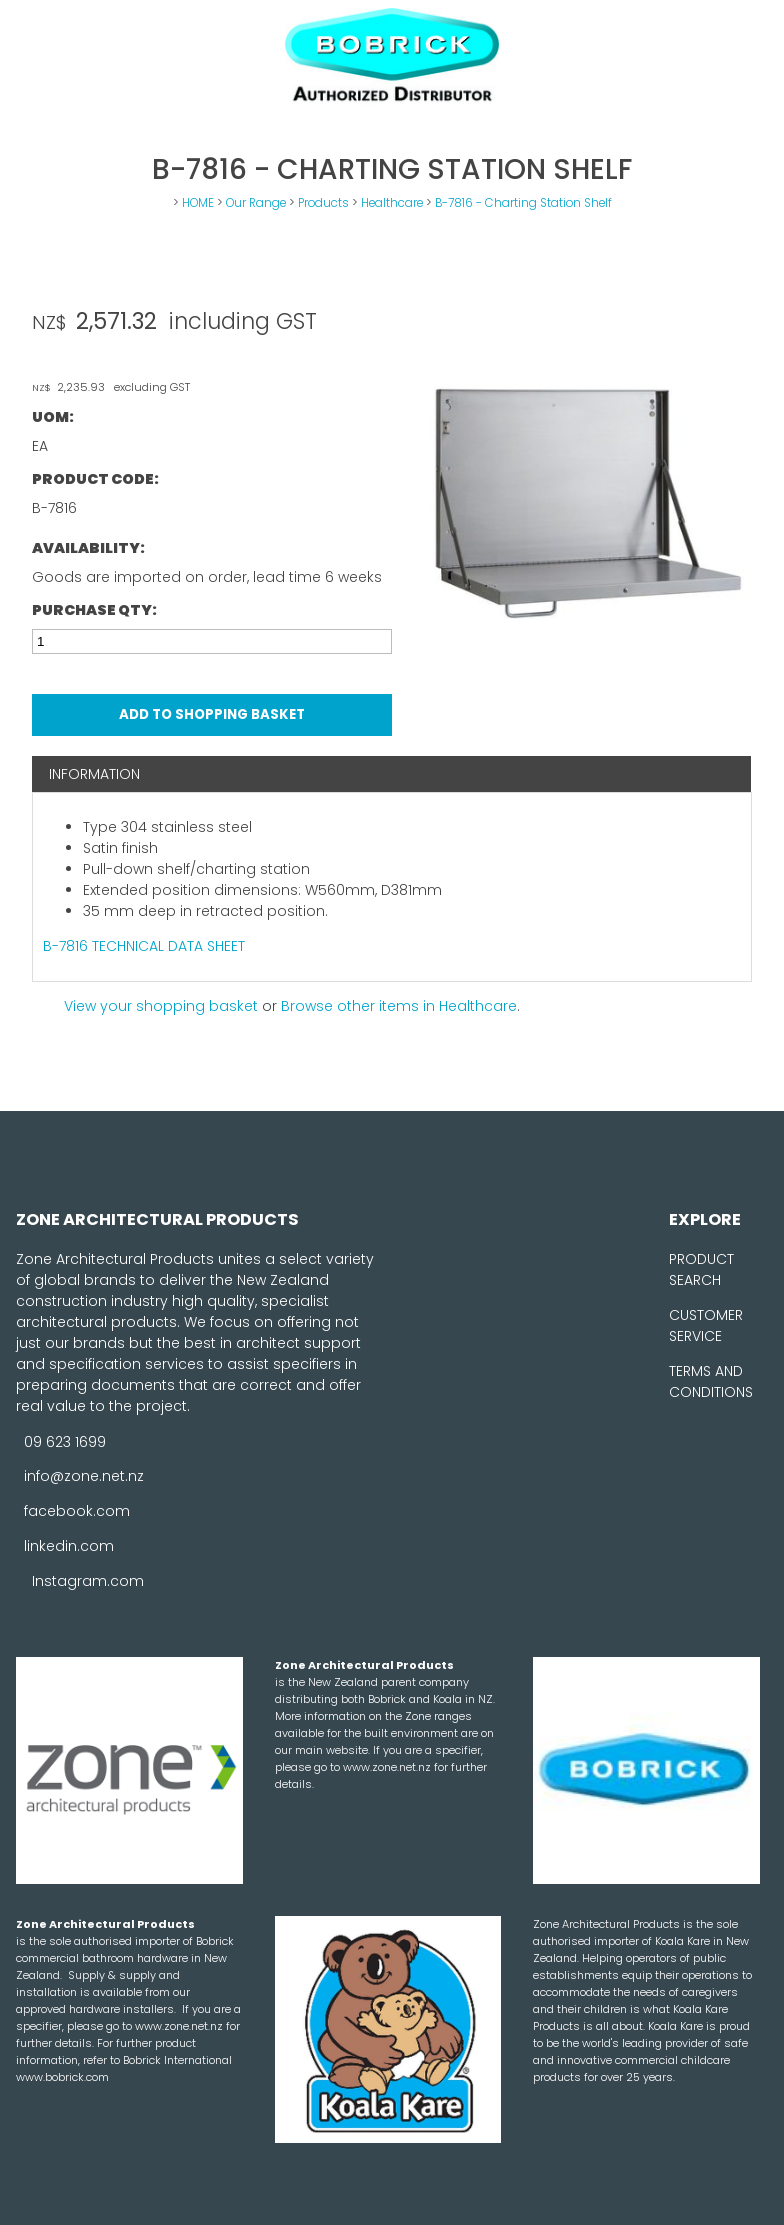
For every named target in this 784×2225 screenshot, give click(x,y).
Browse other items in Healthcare (399, 1006)
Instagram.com (88, 1581)
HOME (198, 203)
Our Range (256, 203)
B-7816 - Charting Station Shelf (523, 203)
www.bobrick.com (62, 2077)
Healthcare (392, 203)
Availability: (88, 548)
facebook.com (77, 1511)
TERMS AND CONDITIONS (711, 1381)
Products (323, 203)
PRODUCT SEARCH (701, 1269)
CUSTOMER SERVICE (706, 1325)
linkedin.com (69, 1546)
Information (94, 774)
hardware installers (121, 2009)
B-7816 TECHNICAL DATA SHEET (144, 946)
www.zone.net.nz (388, 1767)
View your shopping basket (161, 1006)
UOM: (53, 417)
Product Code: (95, 479)
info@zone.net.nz (84, 1476)
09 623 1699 (65, 1441)
